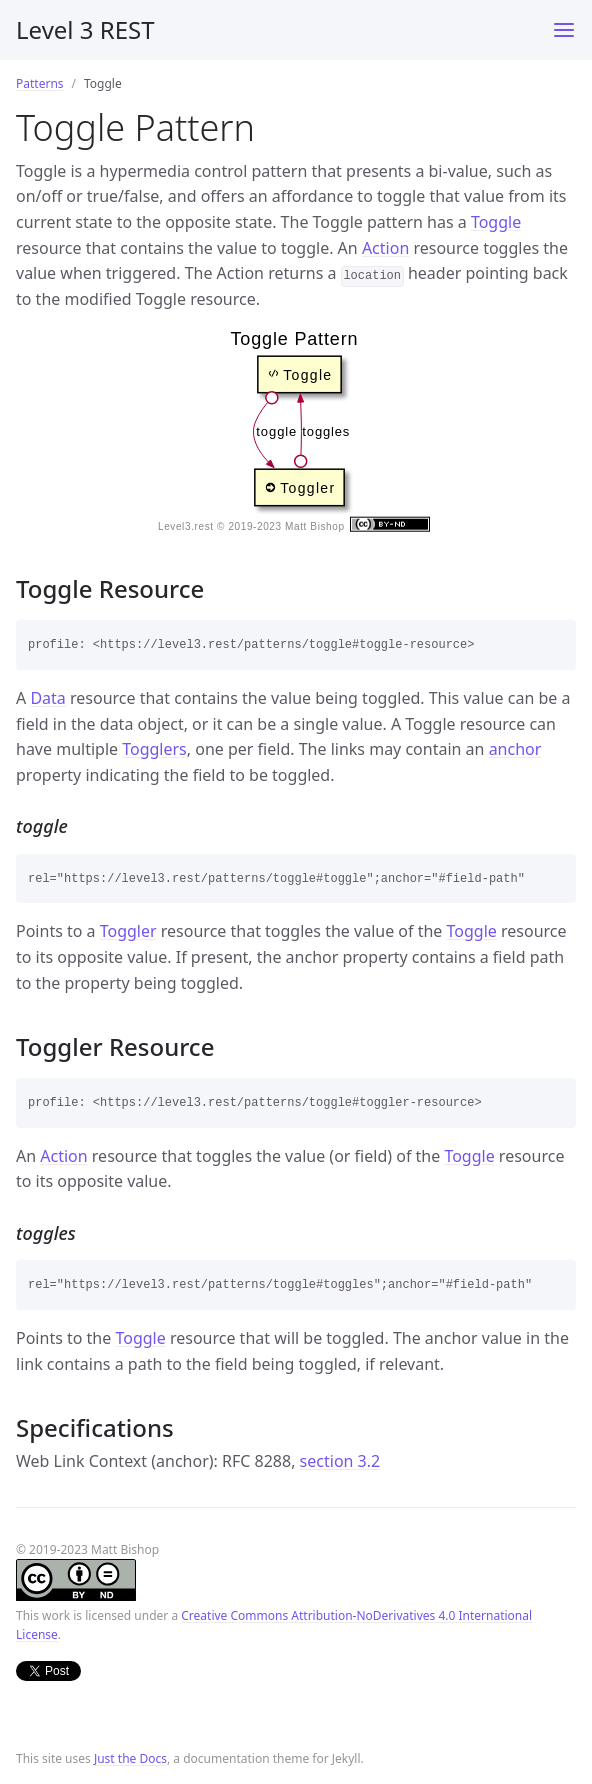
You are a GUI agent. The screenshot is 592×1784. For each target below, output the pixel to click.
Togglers (154, 749)
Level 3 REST (85, 29)
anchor (515, 749)
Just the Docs (130, 1758)
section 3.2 (340, 1461)
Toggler (128, 931)
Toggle (496, 222)
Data (47, 698)
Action (385, 248)
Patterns (40, 83)
